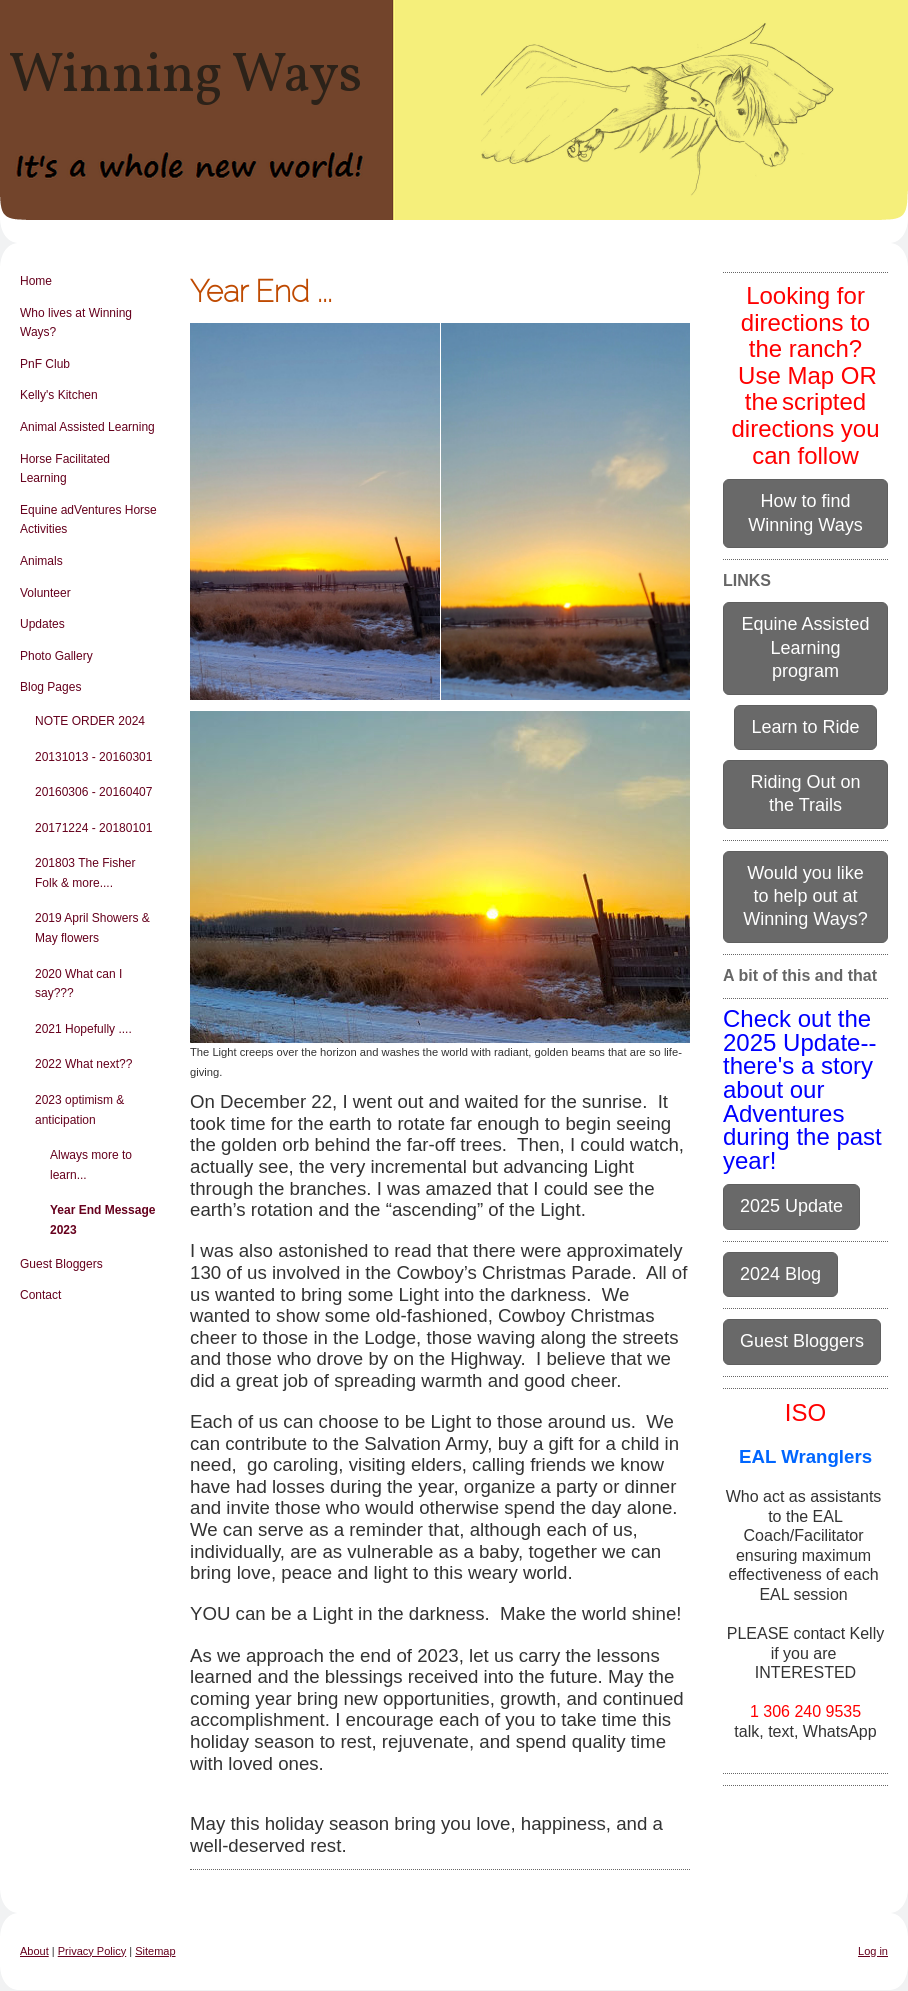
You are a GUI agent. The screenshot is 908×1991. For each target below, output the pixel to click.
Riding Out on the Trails (805, 793)
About (34, 1951)
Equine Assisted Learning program (805, 647)
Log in (873, 1951)
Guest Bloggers (802, 1341)
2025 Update (791, 1206)
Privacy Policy (92, 1951)
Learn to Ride (805, 727)
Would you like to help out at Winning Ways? (805, 896)
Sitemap (155, 1951)
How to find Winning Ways (805, 512)
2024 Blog (780, 1274)
